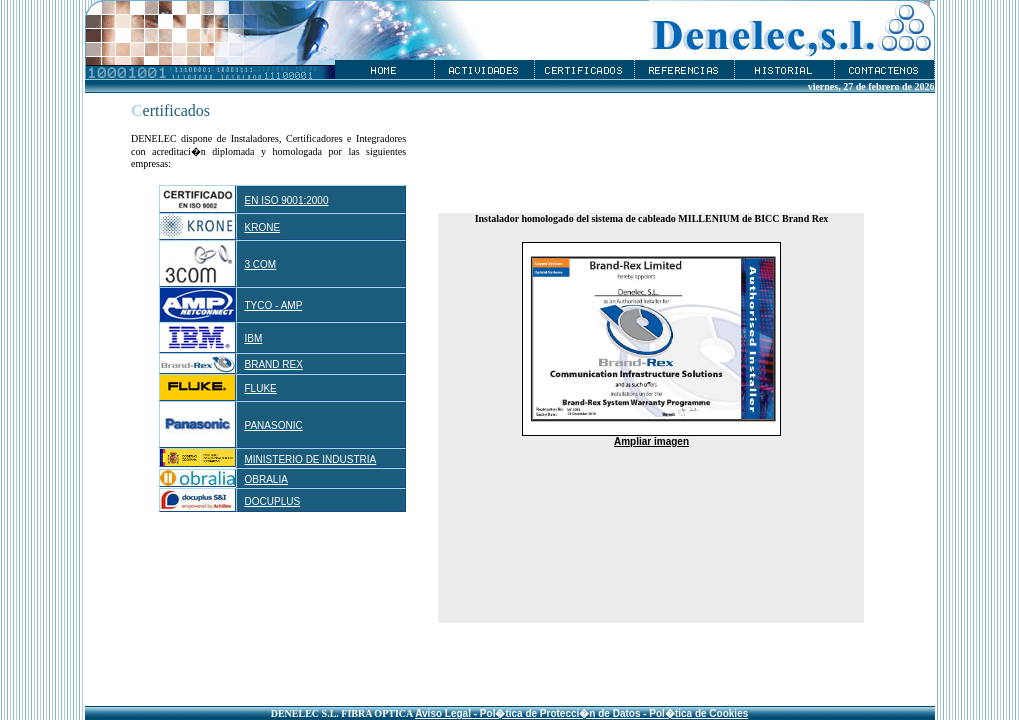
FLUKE (261, 388)
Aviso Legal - (446, 713)
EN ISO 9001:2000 (287, 200)
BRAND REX (274, 364)
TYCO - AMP (274, 305)
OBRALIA (266, 479)
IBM (254, 338)
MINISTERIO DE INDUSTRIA (311, 459)
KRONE (263, 227)
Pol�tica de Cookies (698, 713)
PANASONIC (274, 425)
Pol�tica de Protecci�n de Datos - (561, 713)
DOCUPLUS (273, 501)
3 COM (261, 264)
